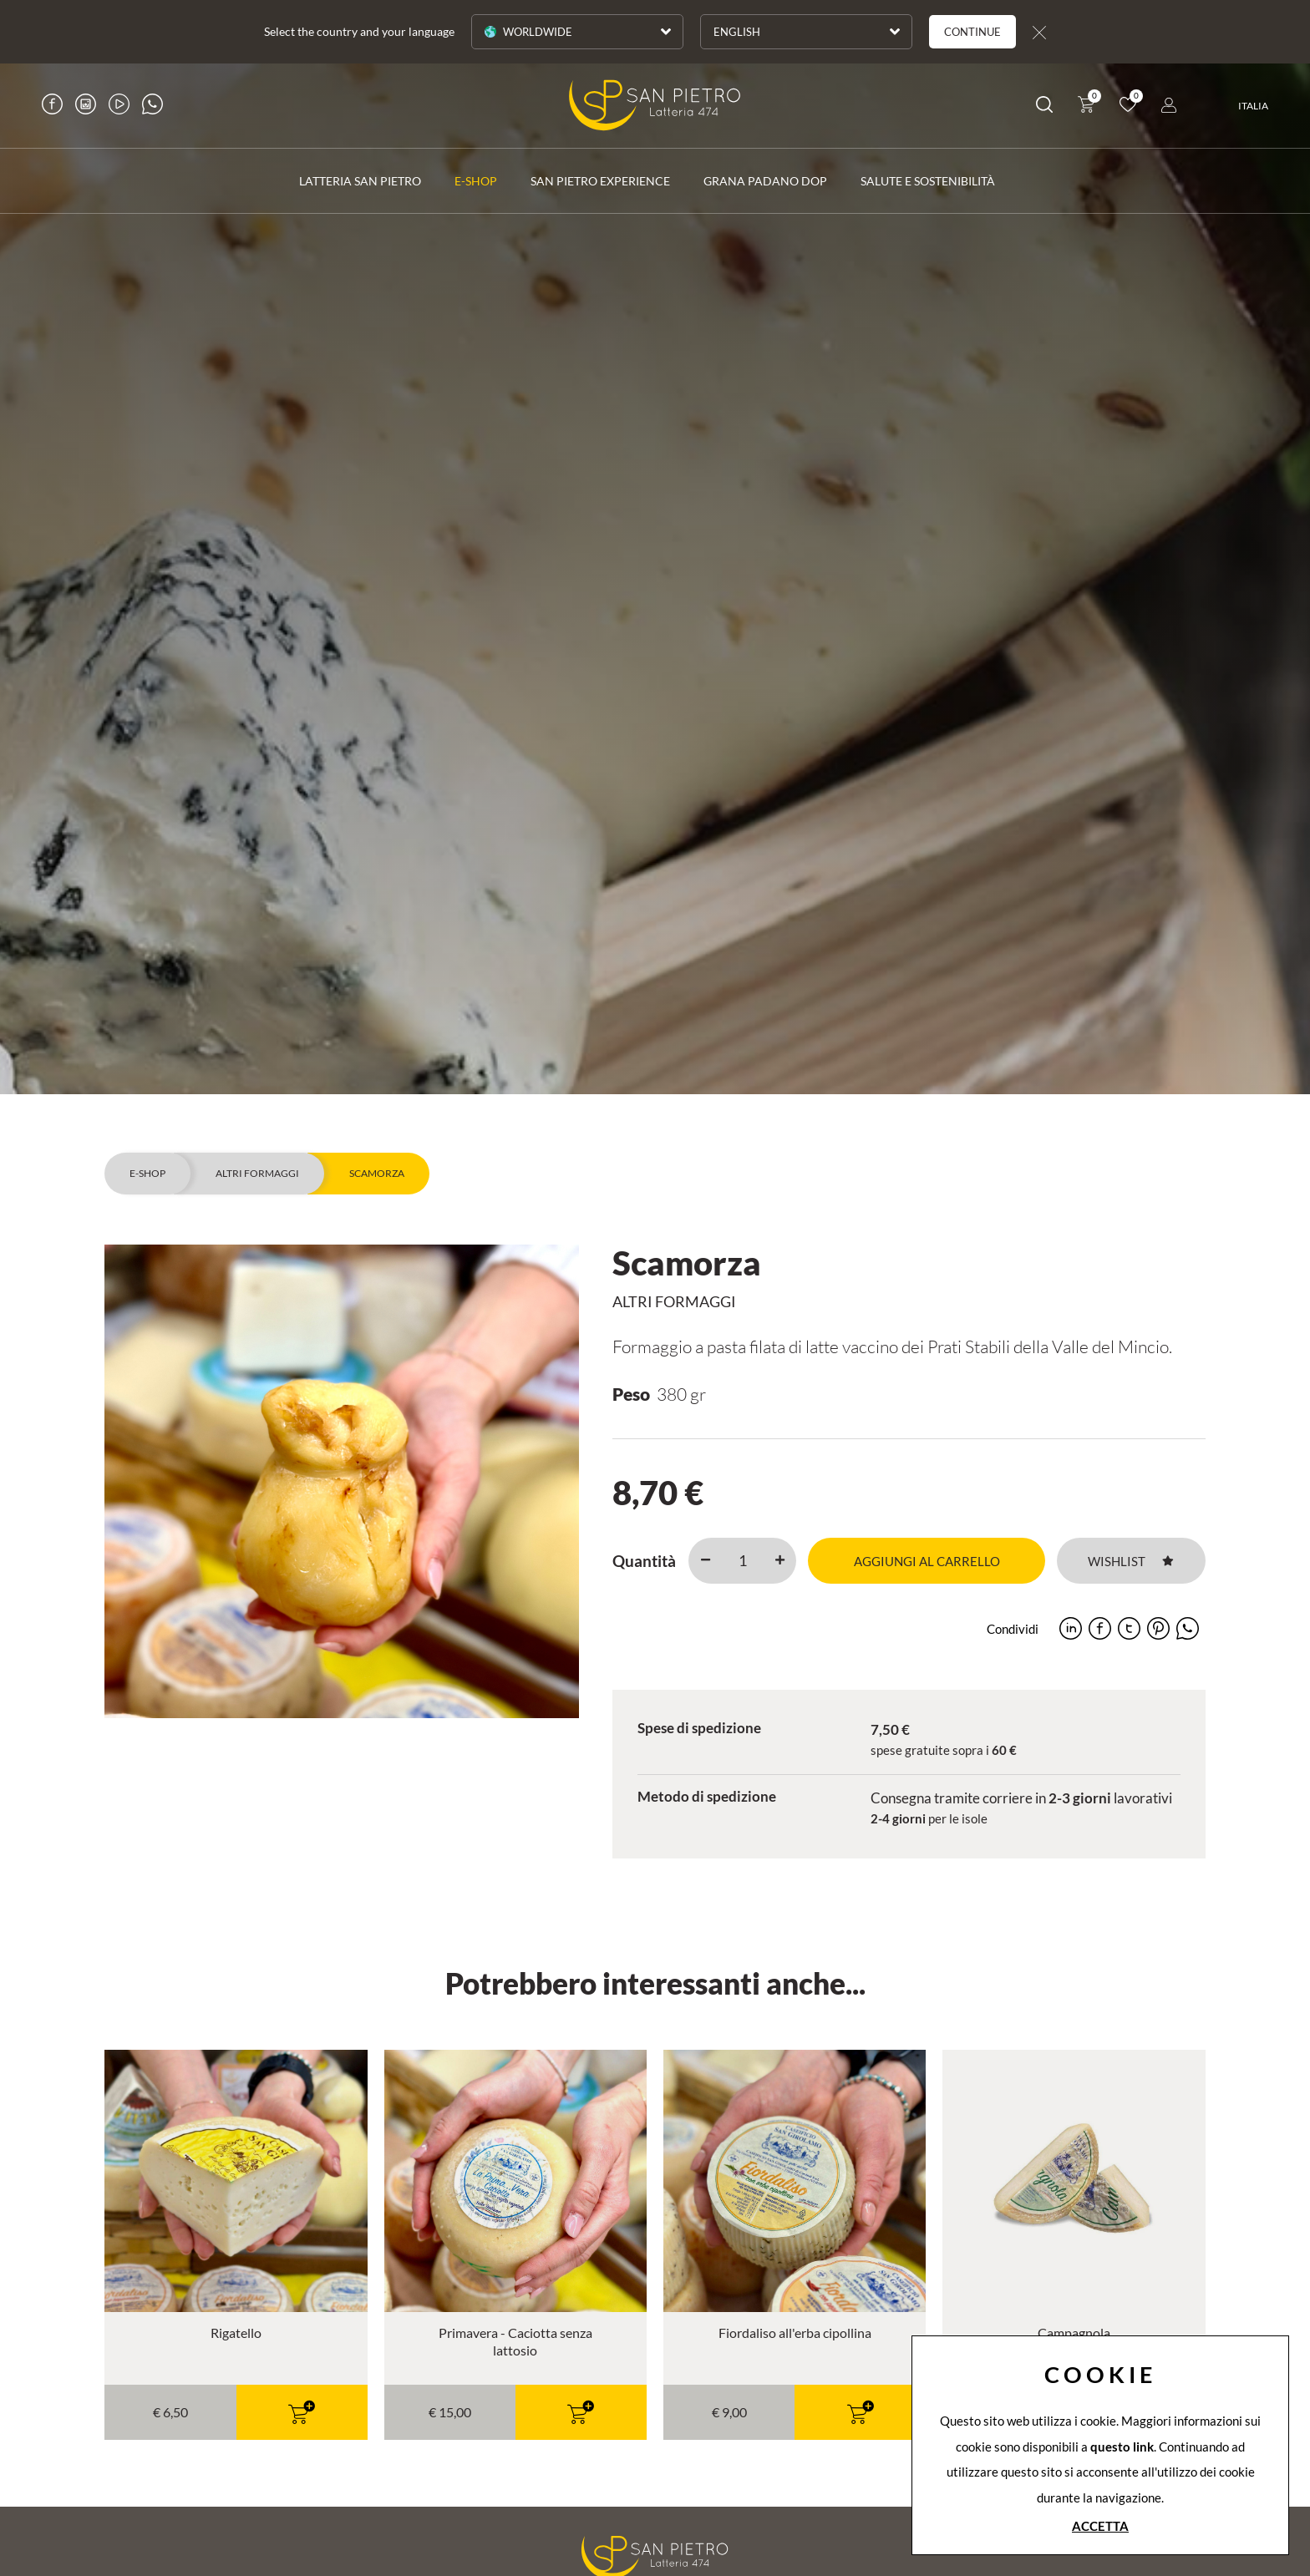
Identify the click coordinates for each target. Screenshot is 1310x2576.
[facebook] (1100, 1628)
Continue (972, 31)
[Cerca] (1044, 107)
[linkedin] (1070, 1628)
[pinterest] (1158, 1628)
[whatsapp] (1187, 1628)
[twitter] (1129, 1628)
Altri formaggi (257, 1173)
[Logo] (655, 105)
